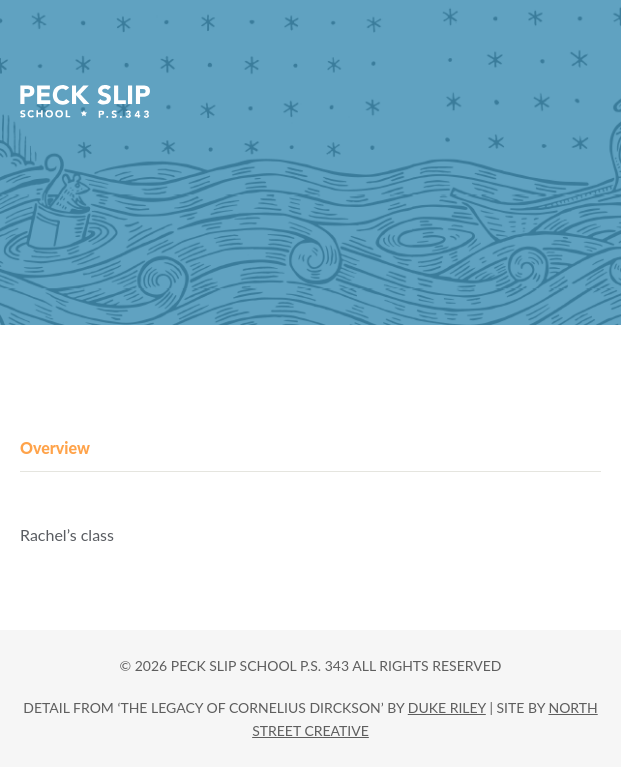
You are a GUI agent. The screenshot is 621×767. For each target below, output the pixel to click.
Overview (55, 447)
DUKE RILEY (447, 707)
